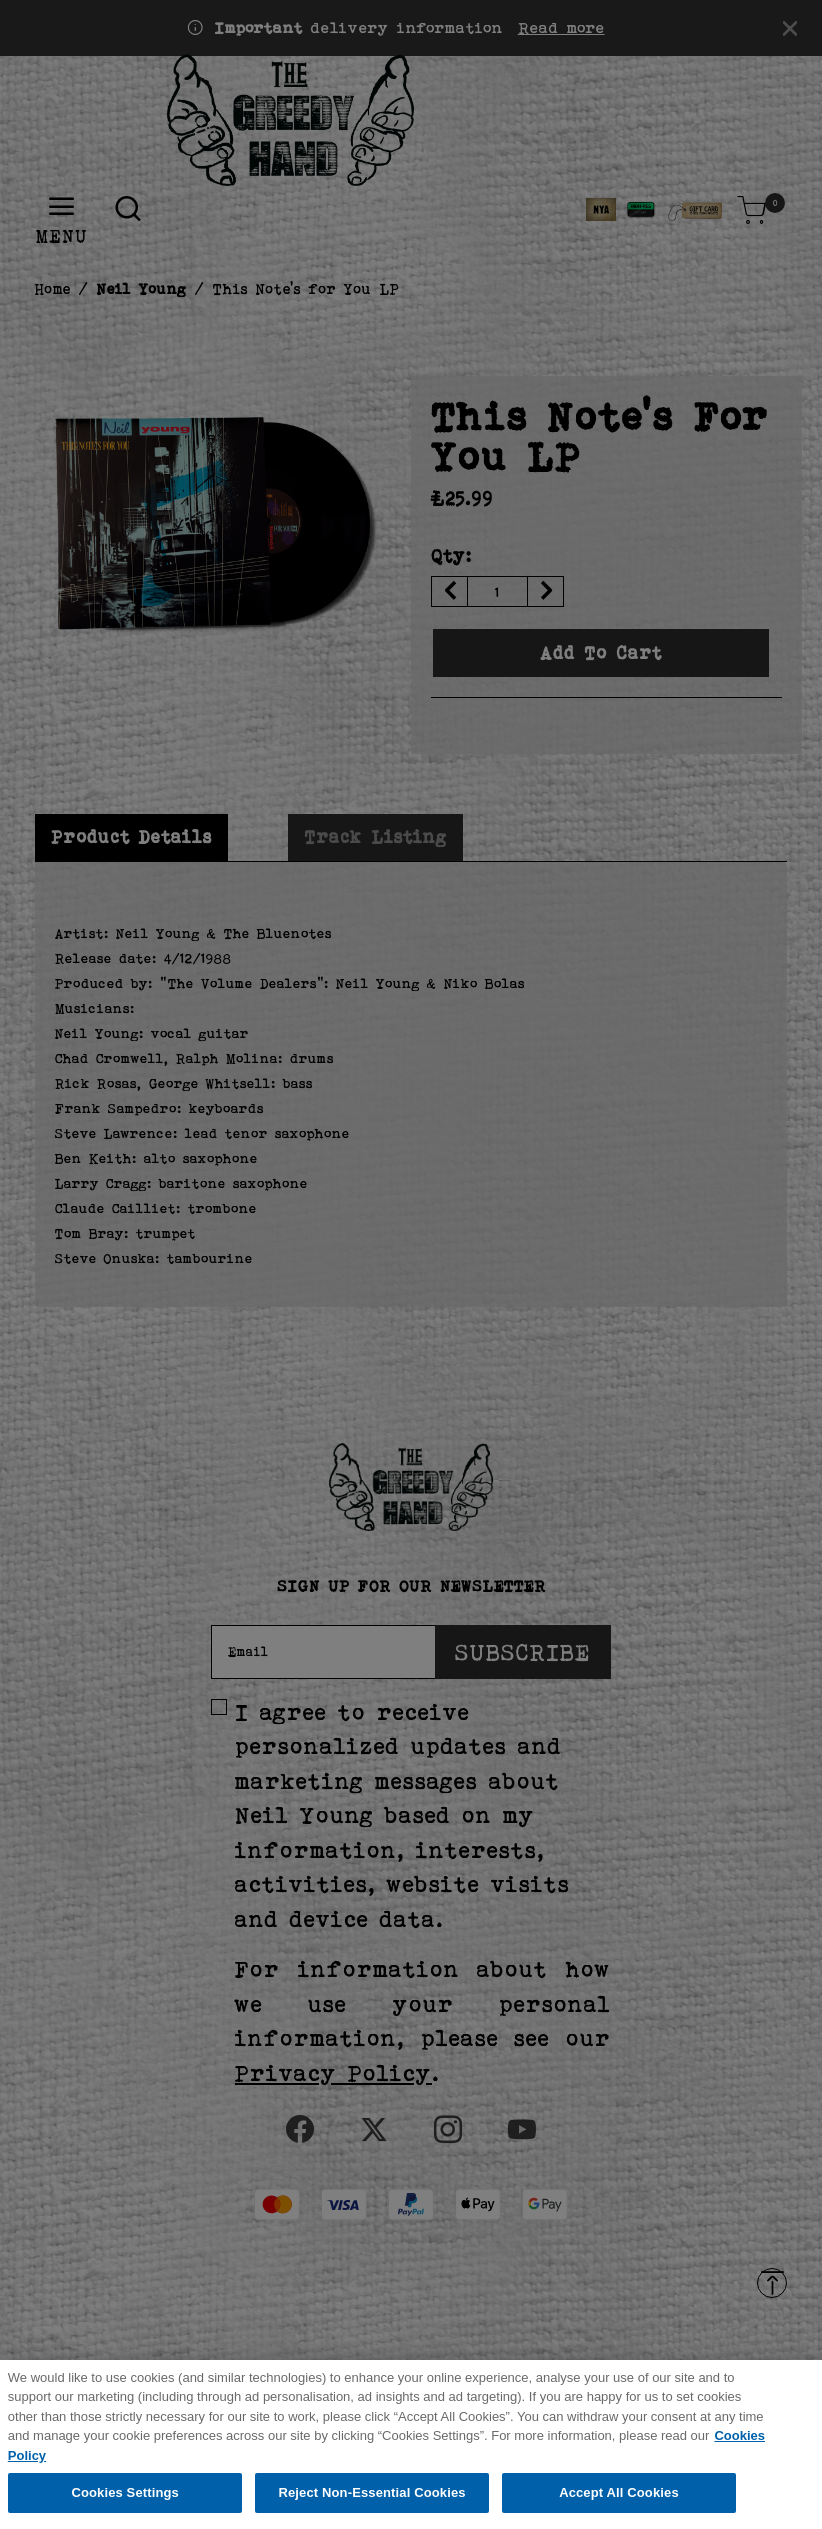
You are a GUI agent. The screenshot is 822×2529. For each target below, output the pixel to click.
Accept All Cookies (619, 2505)
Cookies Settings (125, 2505)
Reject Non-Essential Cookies (371, 2505)
